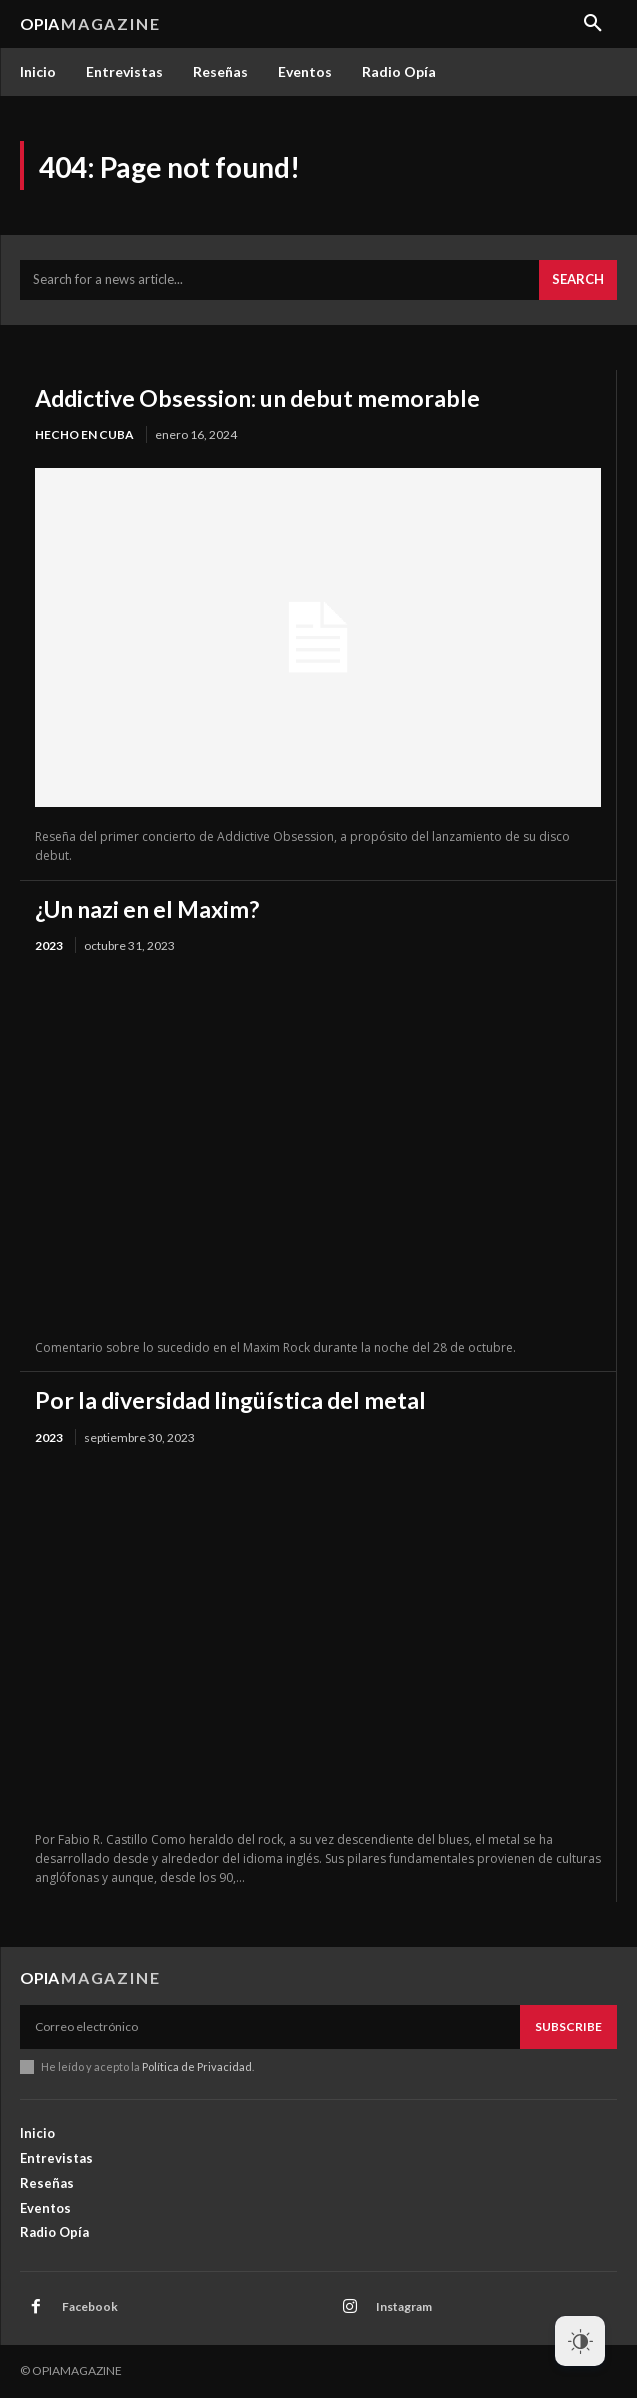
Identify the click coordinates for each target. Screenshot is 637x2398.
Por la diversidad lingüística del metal (230, 1400)
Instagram (404, 2306)
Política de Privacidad (197, 2066)
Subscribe (568, 2026)
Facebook (90, 2306)
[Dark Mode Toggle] (580, 2341)
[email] (270, 2027)
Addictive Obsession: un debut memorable (257, 398)
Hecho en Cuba (84, 434)
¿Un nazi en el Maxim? (147, 909)
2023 (49, 945)
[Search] (578, 280)
